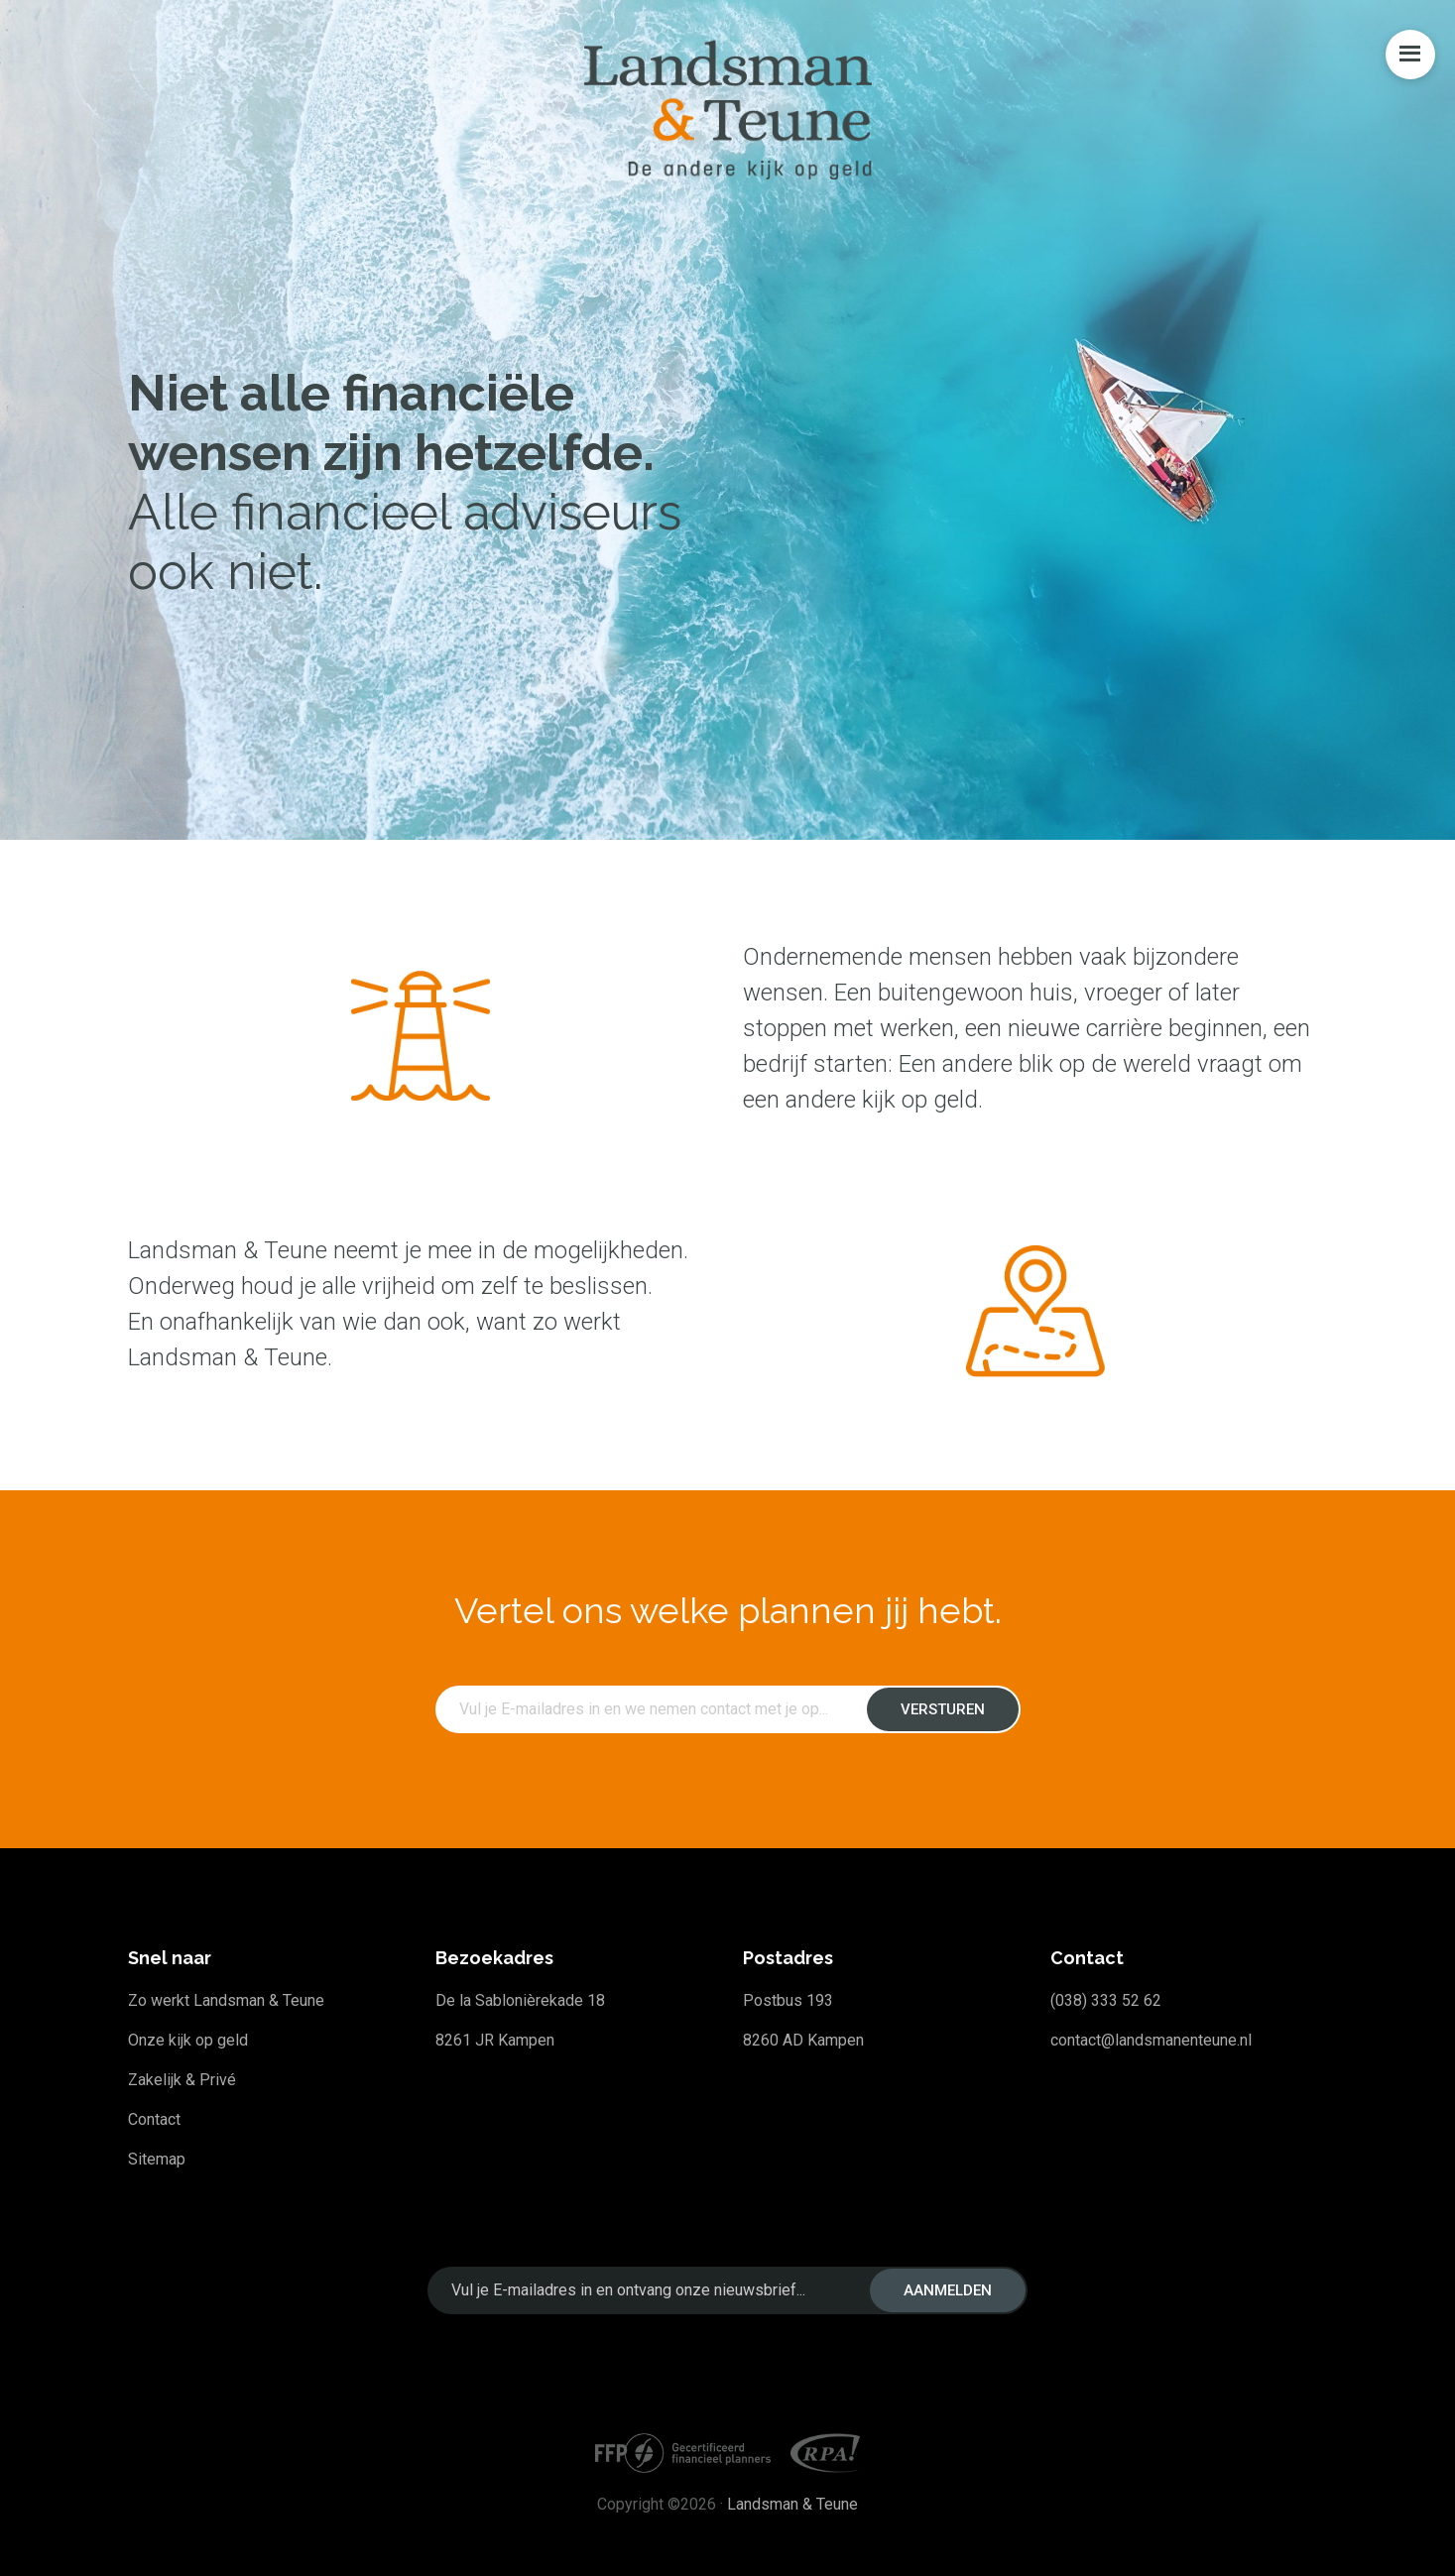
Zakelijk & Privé (182, 2079)
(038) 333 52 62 (1105, 2000)
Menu (1410, 54)
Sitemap (156, 2159)
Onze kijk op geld (188, 2040)
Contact (154, 2119)
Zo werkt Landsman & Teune (226, 2000)
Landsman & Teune (792, 2504)
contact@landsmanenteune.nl (1151, 2040)
